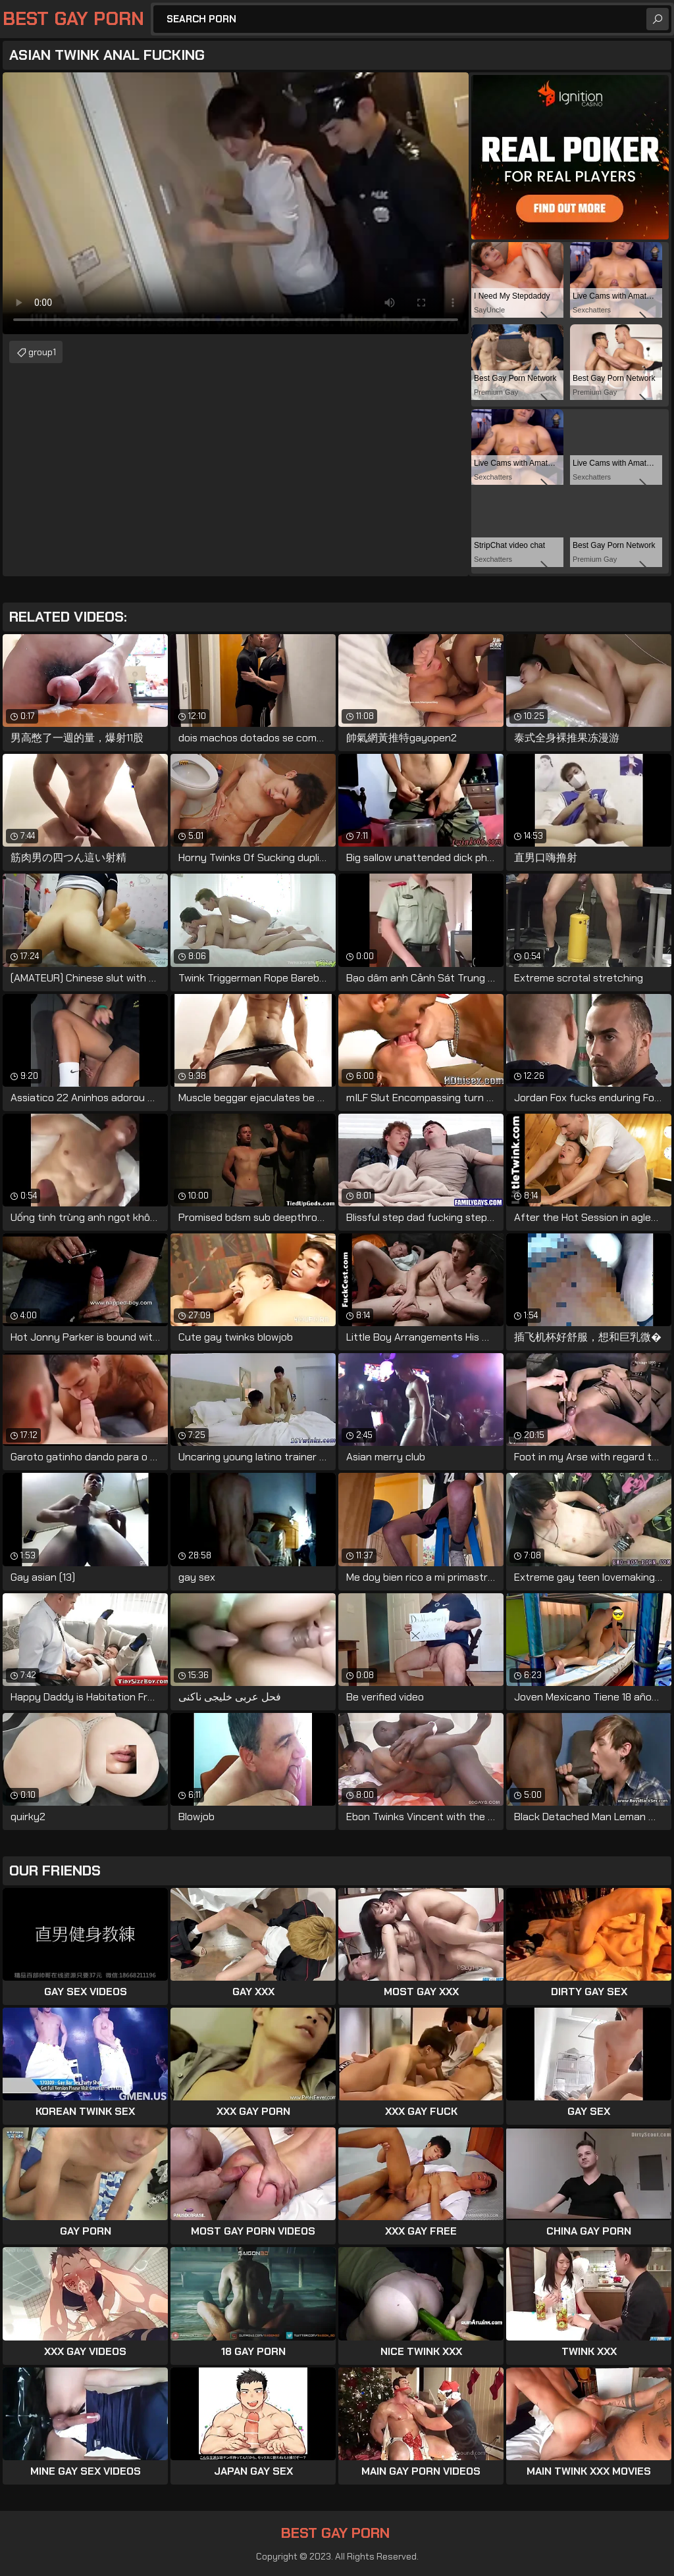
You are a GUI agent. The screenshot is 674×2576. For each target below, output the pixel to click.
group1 (42, 352)
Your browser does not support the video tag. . (236, 203)
